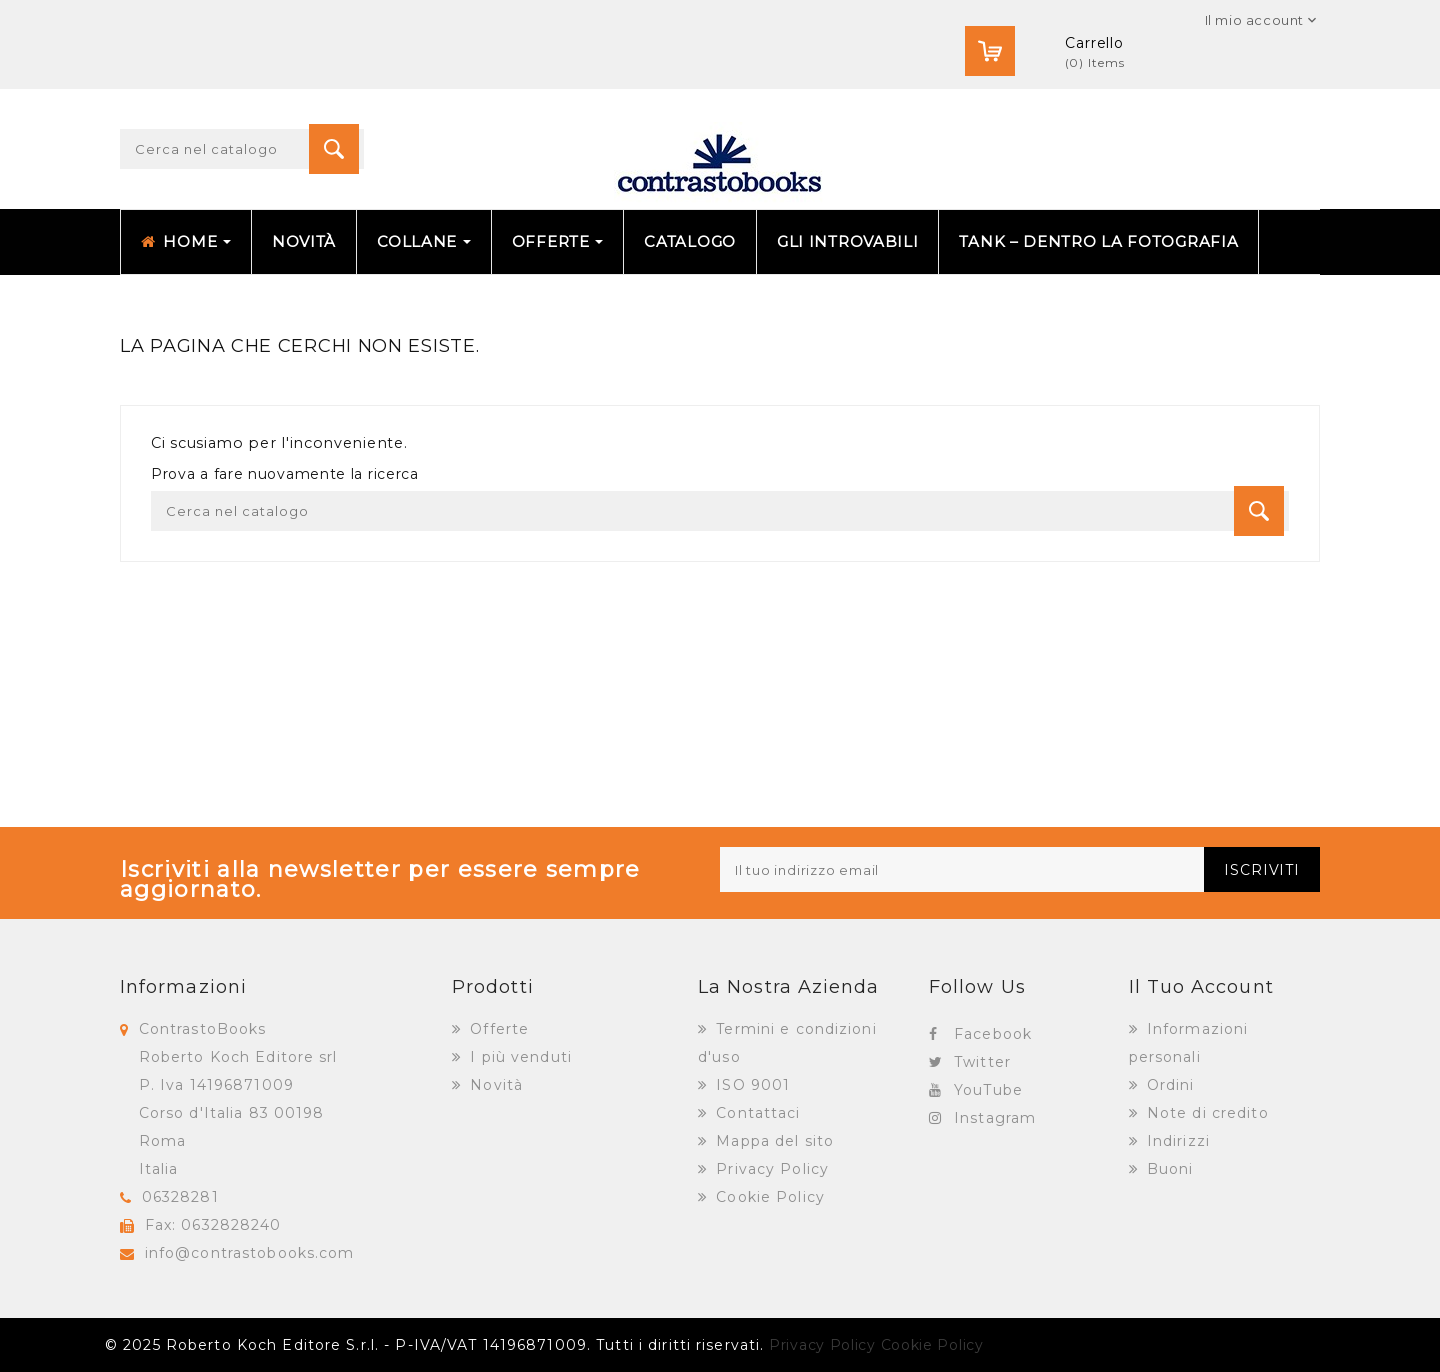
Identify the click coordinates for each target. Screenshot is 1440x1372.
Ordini (1168, 1085)
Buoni (1168, 1169)
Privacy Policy (770, 1169)
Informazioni (183, 987)
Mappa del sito (772, 1141)
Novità (494, 1085)
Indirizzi (1176, 1141)
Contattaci (755, 1113)
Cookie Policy (768, 1197)
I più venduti (518, 1057)
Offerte (497, 1029)
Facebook (993, 1034)
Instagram (995, 1118)
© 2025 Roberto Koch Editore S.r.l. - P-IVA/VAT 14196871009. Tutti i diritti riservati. (434, 1345)
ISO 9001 (750, 1085)
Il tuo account (1201, 987)
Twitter (982, 1062)
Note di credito (1205, 1113)
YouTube (988, 1090)
